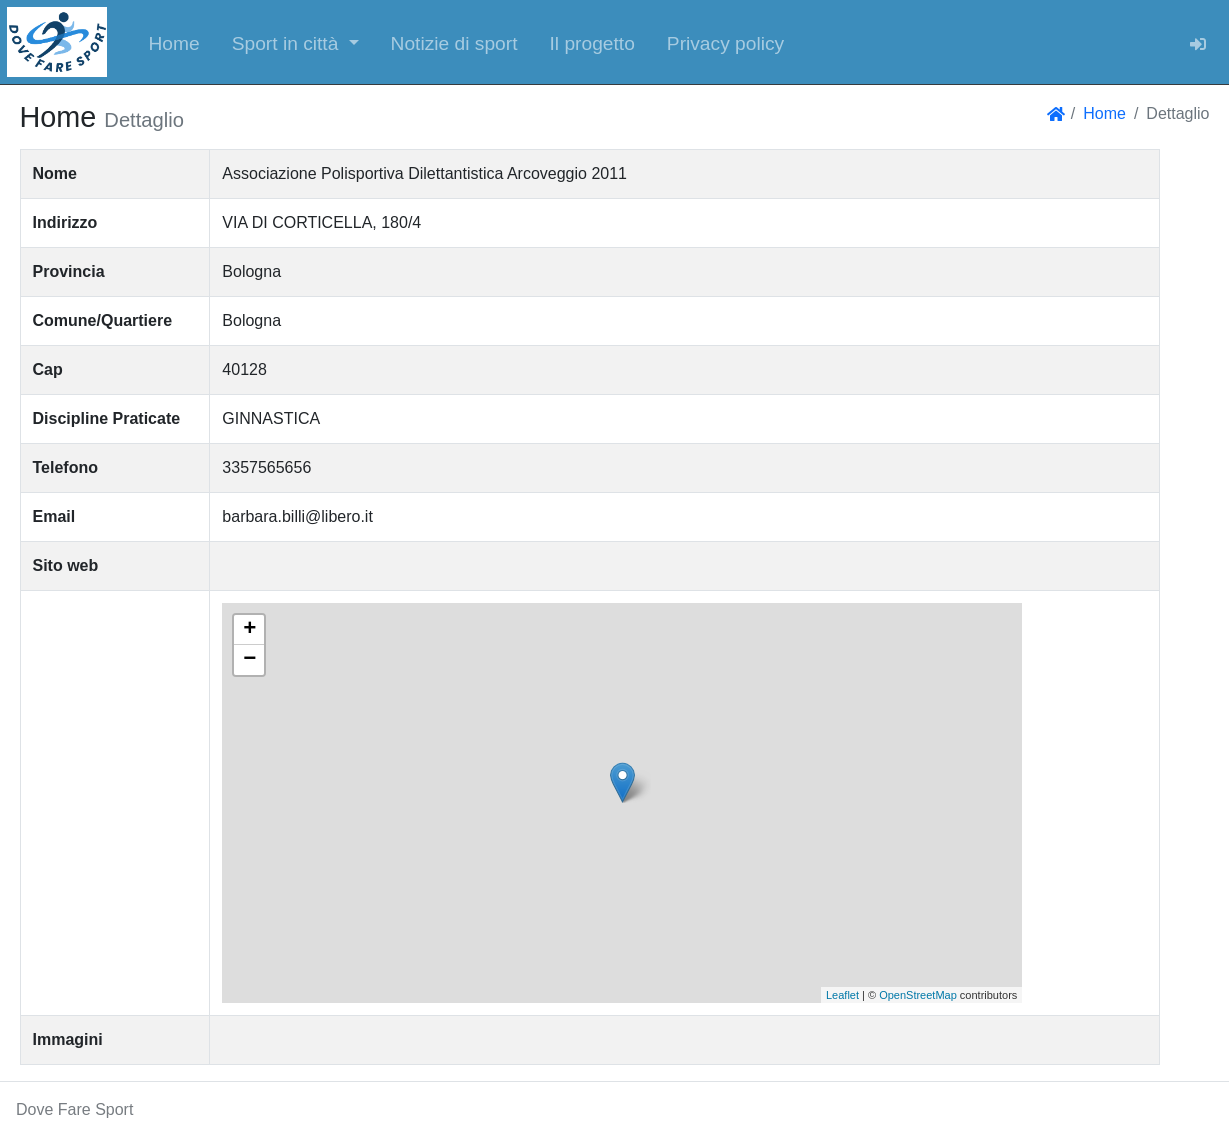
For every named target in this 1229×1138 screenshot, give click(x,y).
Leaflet (842, 995)
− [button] (249, 660)
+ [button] (249, 630)
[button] (295, 42)
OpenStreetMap (918, 995)
